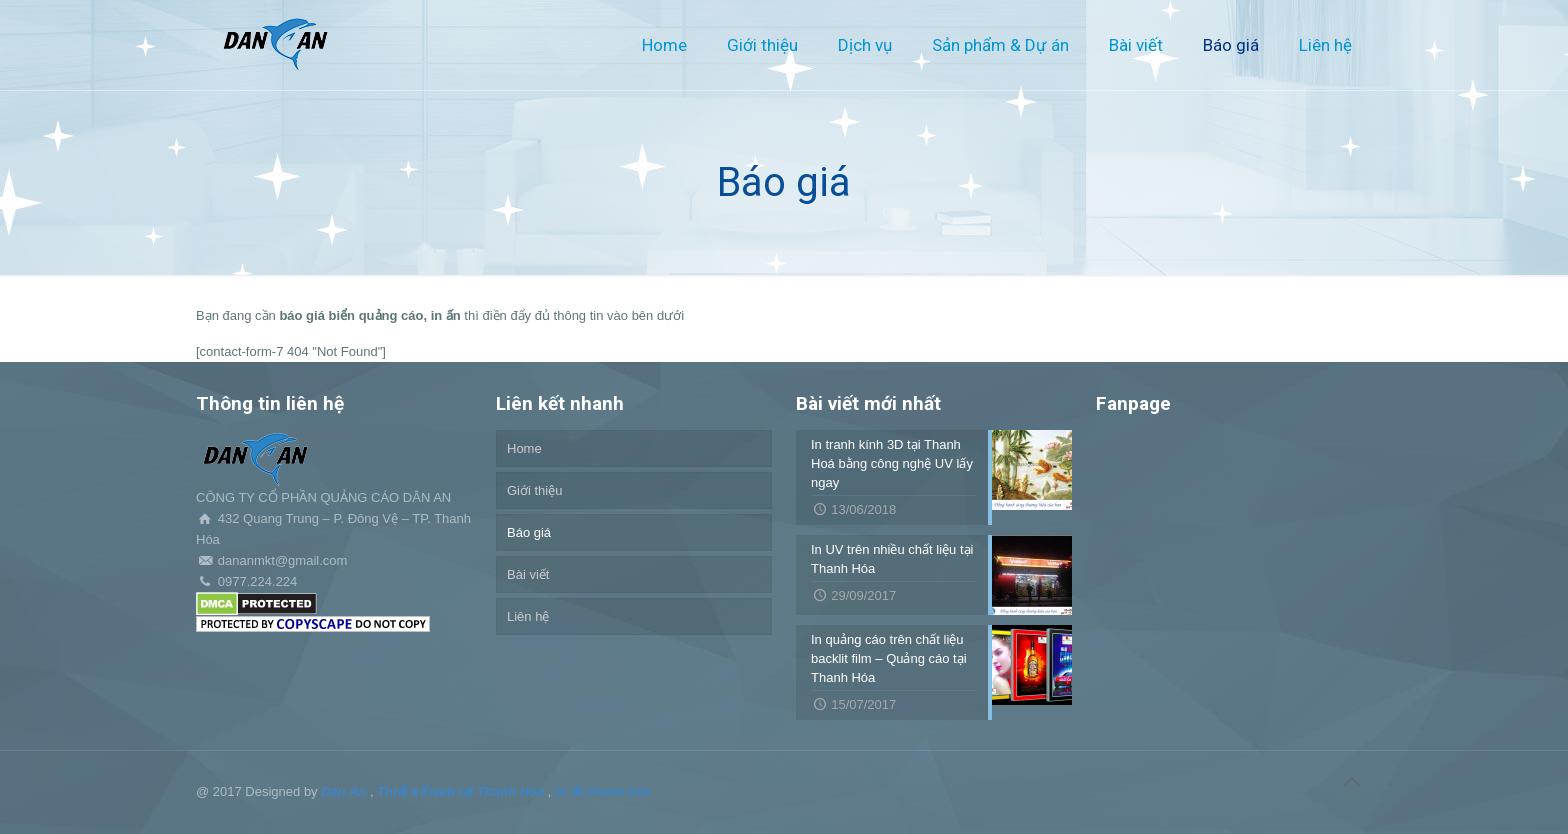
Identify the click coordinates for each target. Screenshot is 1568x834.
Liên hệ (528, 616)
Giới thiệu (534, 490)
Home (524, 448)
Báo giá (529, 532)
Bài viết (528, 574)
